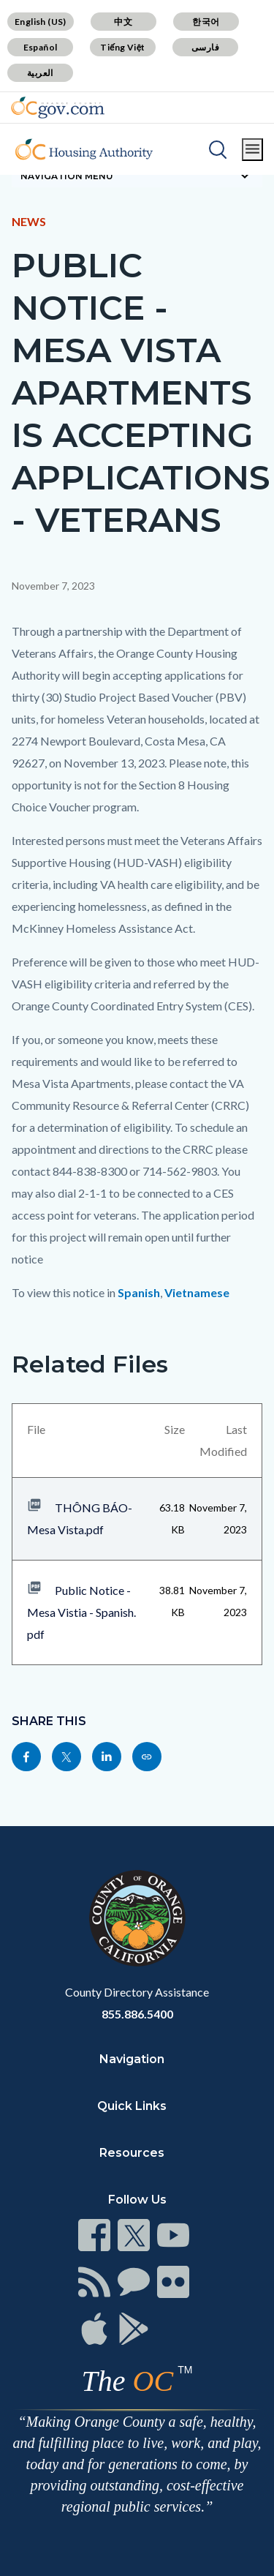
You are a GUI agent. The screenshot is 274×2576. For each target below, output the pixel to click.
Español (40, 47)
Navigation (131, 2059)
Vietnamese (196, 1292)
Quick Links (132, 2106)
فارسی (205, 47)
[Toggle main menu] (252, 149)
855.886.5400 (137, 2014)
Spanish (139, 1292)
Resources (131, 2153)
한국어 (205, 21)
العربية (40, 72)
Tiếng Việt (122, 47)
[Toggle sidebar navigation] (137, 175)
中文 (123, 21)
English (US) (40, 21)
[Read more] (57, 108)
